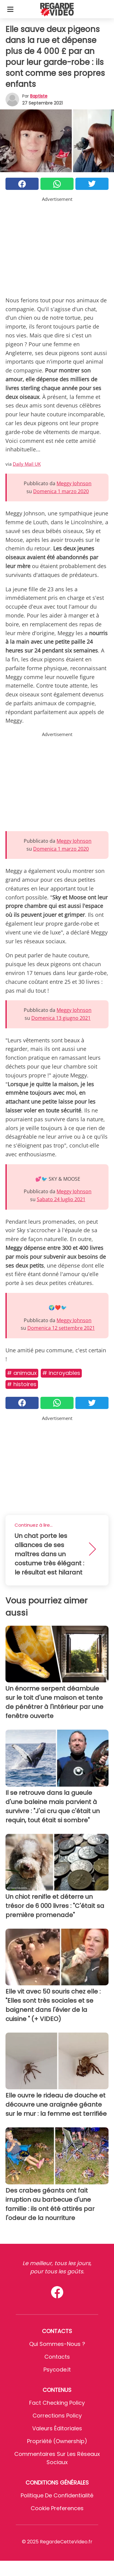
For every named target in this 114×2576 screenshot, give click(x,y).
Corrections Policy (57, 2415)
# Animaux (22, 1373)
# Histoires (21, 1384)
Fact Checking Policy (57, 2403)
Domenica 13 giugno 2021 (61, 1018)
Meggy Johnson (74, 483)
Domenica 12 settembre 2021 (61, 1328)
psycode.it (57, 2369)
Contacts (57, 2357)
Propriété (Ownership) (57, 2441)
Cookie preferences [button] (57, 2508)
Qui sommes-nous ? (57, 2344)
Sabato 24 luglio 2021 (61, 1199)
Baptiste (38, 96)
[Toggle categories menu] (10, 9)
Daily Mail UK (27, 464)
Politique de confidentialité (57, 2495)
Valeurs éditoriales (57, 2428)
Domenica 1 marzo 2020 (61, 491)
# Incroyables (61, 1373)
